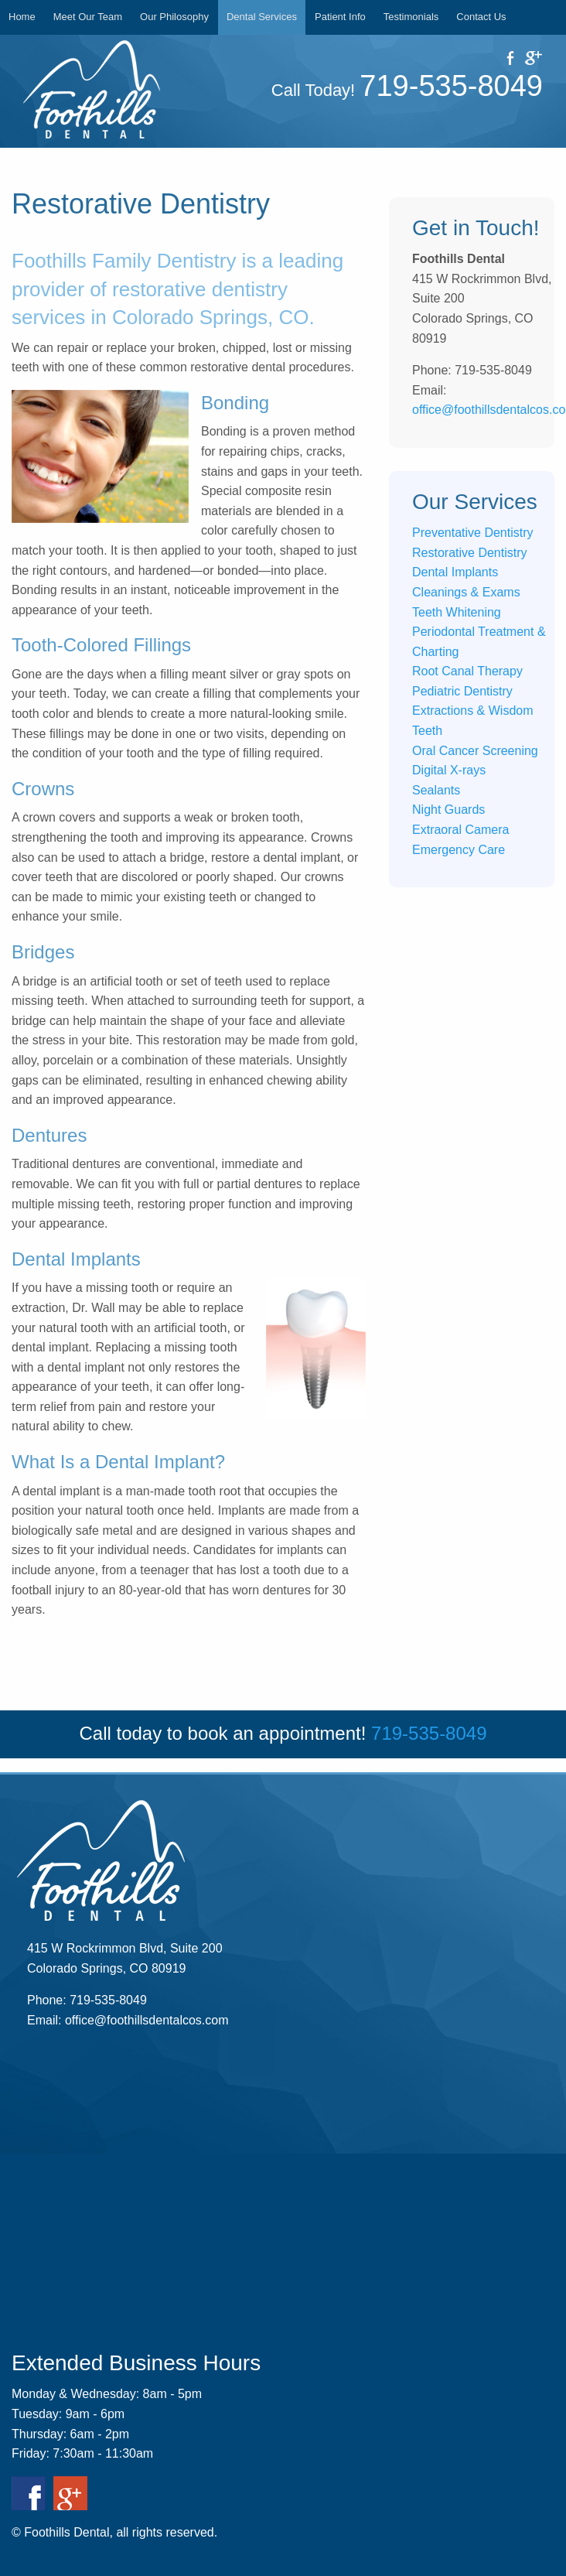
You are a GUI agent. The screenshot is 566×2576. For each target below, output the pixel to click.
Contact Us (481, 16)
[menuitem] (22, 17)
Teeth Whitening (456, 612)
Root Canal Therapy (467, 671)
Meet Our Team (87, 16)
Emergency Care (458, 849)
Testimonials (411, 16)
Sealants (436, 790)
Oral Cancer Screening (475, 750)
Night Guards (448, 809)
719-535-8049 (451, 86)
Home (22, 16)
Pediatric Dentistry (462, 691)
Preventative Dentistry (473, 532)
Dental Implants (455, 572)
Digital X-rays (449, 770)
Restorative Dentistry (469, 552)
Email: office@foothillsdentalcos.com (128, 2020)
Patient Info (340, 16)
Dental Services (262, 16)
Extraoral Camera (460, 829)
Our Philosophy (174, 16)
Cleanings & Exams (466, 592)
